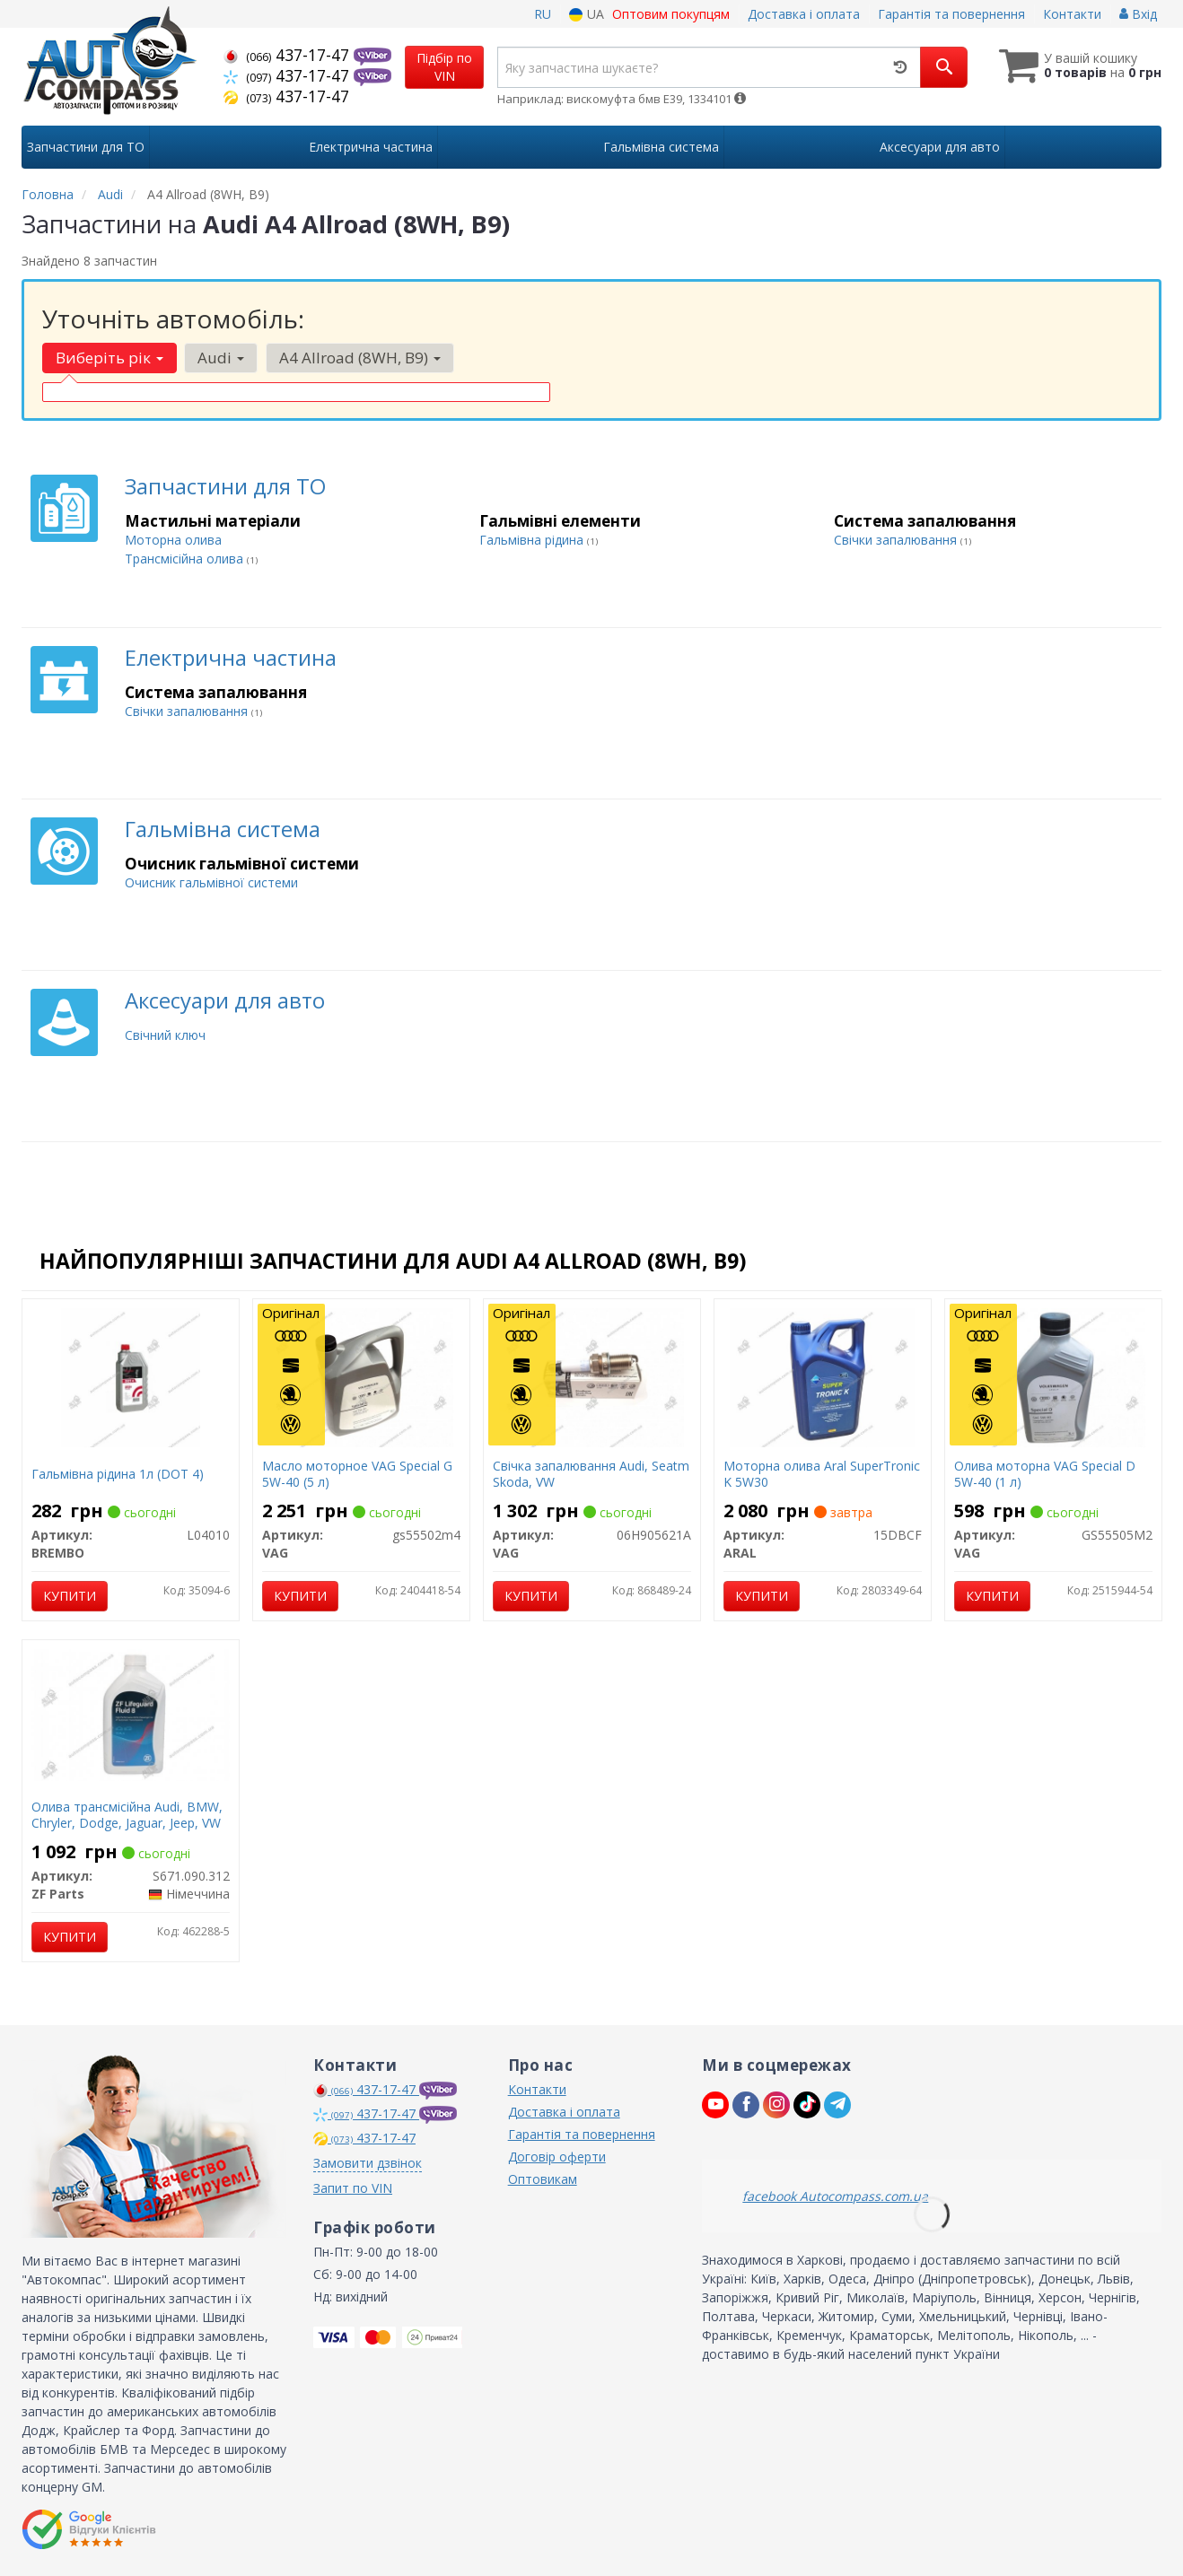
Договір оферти (557, 2156)
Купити (69, 1595)
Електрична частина (231, 657)
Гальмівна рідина (533, 539)
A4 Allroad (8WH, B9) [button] (359, 357)
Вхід (1138, 13)
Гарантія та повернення (951, 13)
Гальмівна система (222, 828)
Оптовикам (542, 2178)
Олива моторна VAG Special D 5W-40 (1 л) (1044, 1473)
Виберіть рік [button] (109, 357)
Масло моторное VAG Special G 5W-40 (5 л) (357, 1473)
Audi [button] (220, 357)
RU (542, 13)
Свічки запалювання (897, 539)
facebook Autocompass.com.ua (835, 2196)
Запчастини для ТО (225, 486)
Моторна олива (173, 539)
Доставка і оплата (804, 13)
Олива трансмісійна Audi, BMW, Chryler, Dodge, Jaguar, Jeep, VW (127, 1814)
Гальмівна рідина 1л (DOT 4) (117, 1473)
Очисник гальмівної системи (211, 882)
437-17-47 (288, 54)
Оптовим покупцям (671, 13)
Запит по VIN (352, 2187)
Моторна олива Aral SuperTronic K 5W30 (821, 1473)
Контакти (1072, 13)
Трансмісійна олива (186, 558)
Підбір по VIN (444, 66)
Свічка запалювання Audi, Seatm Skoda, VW (591, 1473)
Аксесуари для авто (225, 1000)
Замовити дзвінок (367, 2162)
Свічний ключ (165, 1034)
